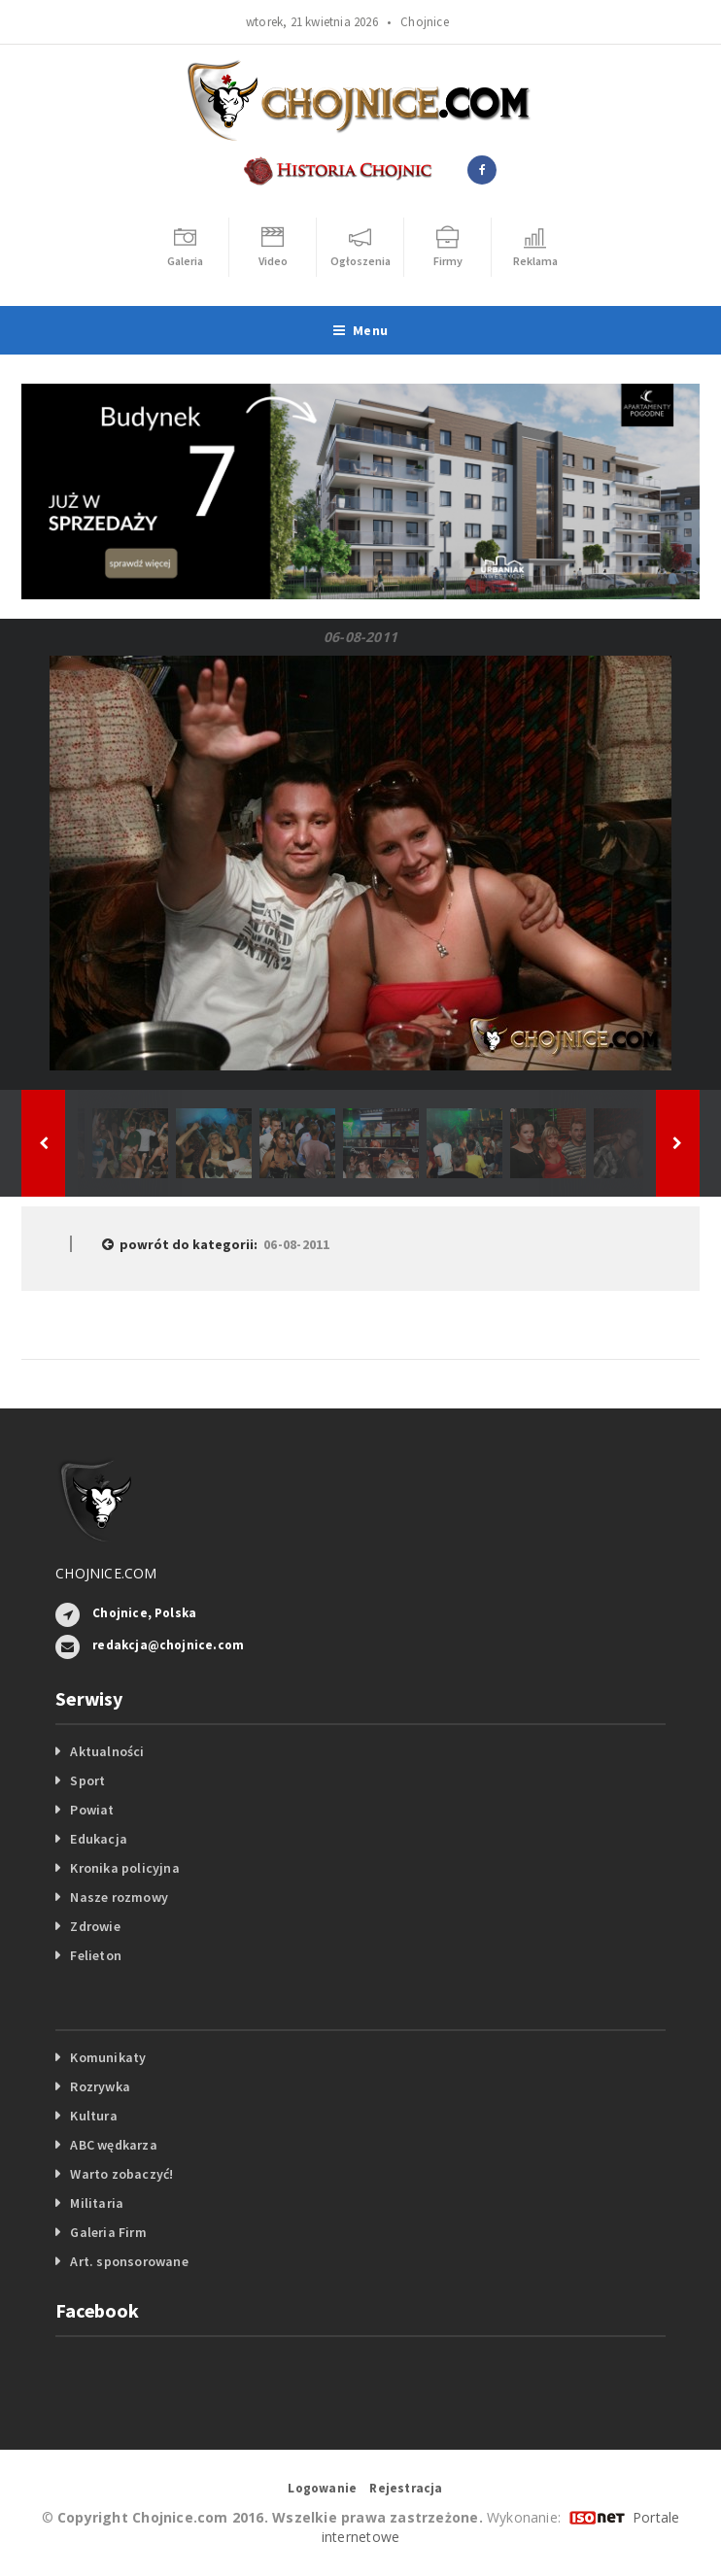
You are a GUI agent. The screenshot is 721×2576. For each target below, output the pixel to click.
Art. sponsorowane (129, 2261)
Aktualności (107, 1751)
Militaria (96, 2203)
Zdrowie (95, 1926)
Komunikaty (108, 2057)
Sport (87, 1780)
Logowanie (322, 2488)
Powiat (92, 1809)
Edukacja (98, 1838)
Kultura (93, 2115)
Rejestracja (405, 2488)
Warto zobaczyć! (121, 2174)
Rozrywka (100, 2086)
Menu (360, 330)
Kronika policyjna (125, 1868)
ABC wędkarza (113, 2144)
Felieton (95, 1955)
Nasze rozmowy (119, 1897)
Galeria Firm (108, 2232)
